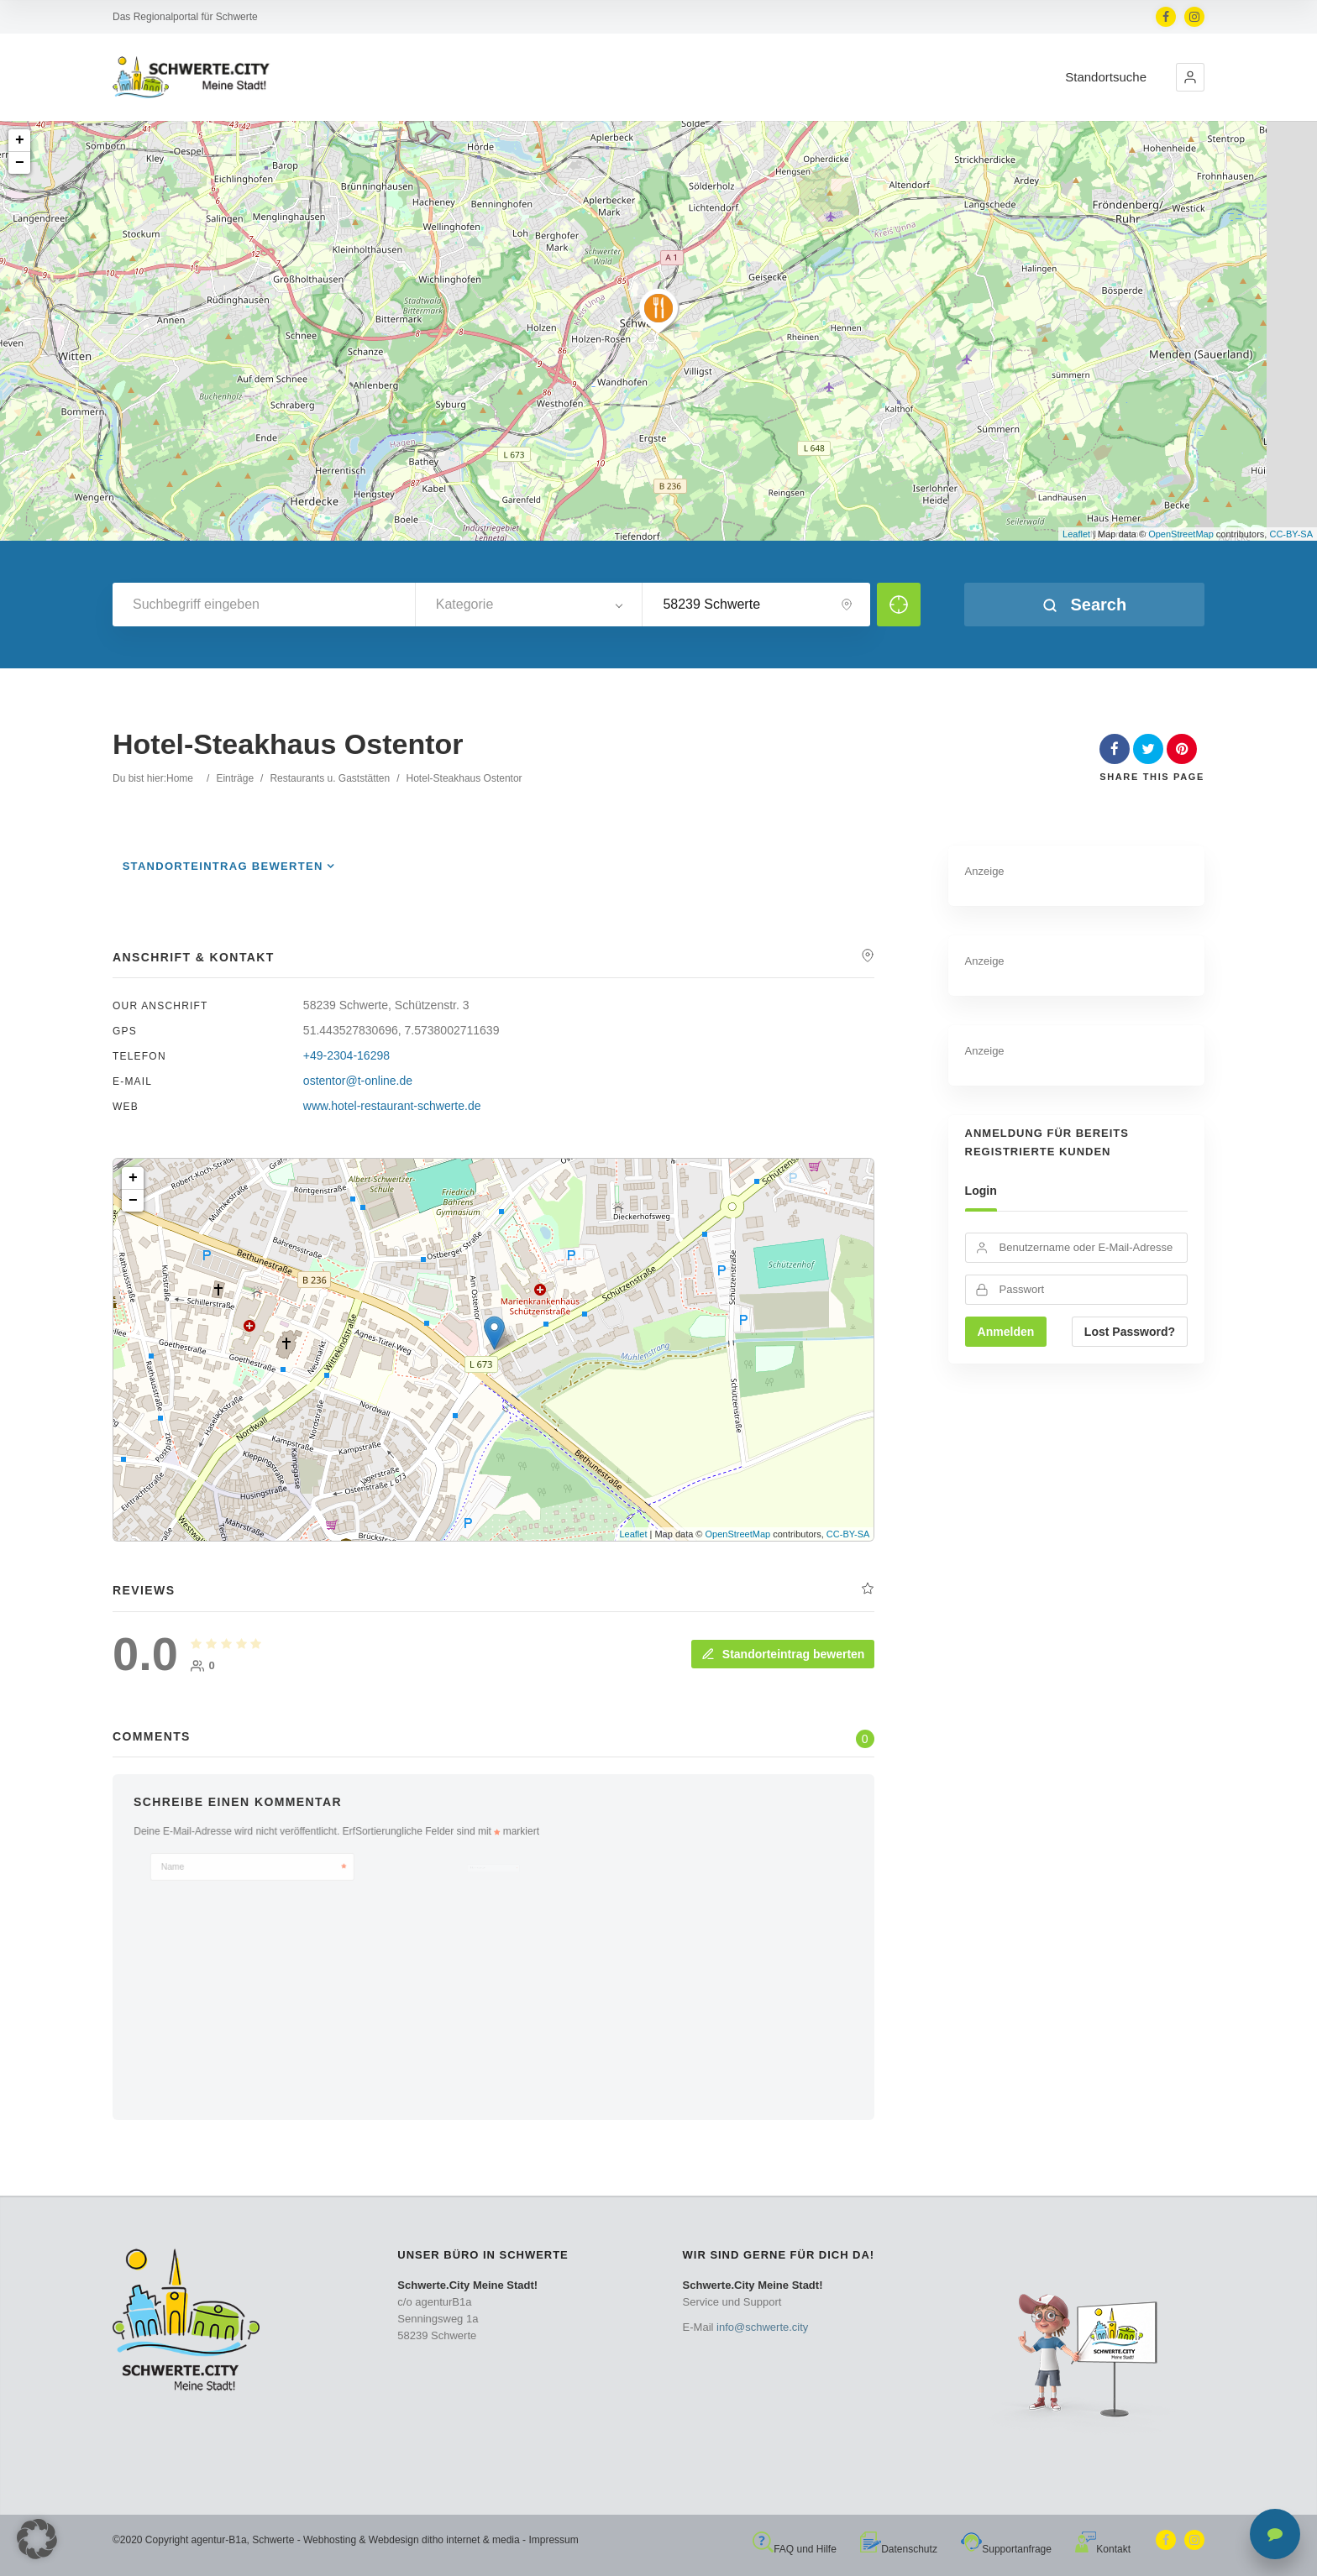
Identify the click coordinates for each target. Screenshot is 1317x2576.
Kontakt (1103, 2549)
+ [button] (19, 140)
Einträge (235, 778)
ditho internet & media (471, 2540)
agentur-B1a (219, 2540)
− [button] (19, 163)
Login (981, 1190)
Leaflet (1076, 534)
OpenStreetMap (1181, 534)
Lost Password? (1129, 1331)
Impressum (553, 2540)
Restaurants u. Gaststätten (330, 778)
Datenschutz (898, 2549)
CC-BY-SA (1291, 534)
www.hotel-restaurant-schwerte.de (392, 1106)
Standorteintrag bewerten (223, 866)
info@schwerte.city (762, 2327)
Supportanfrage (1006, 2549)
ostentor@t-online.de (357, 1080)
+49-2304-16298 (346, 1055)
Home (179, 778)
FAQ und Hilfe (795, 2549)
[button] (1190, 77)
